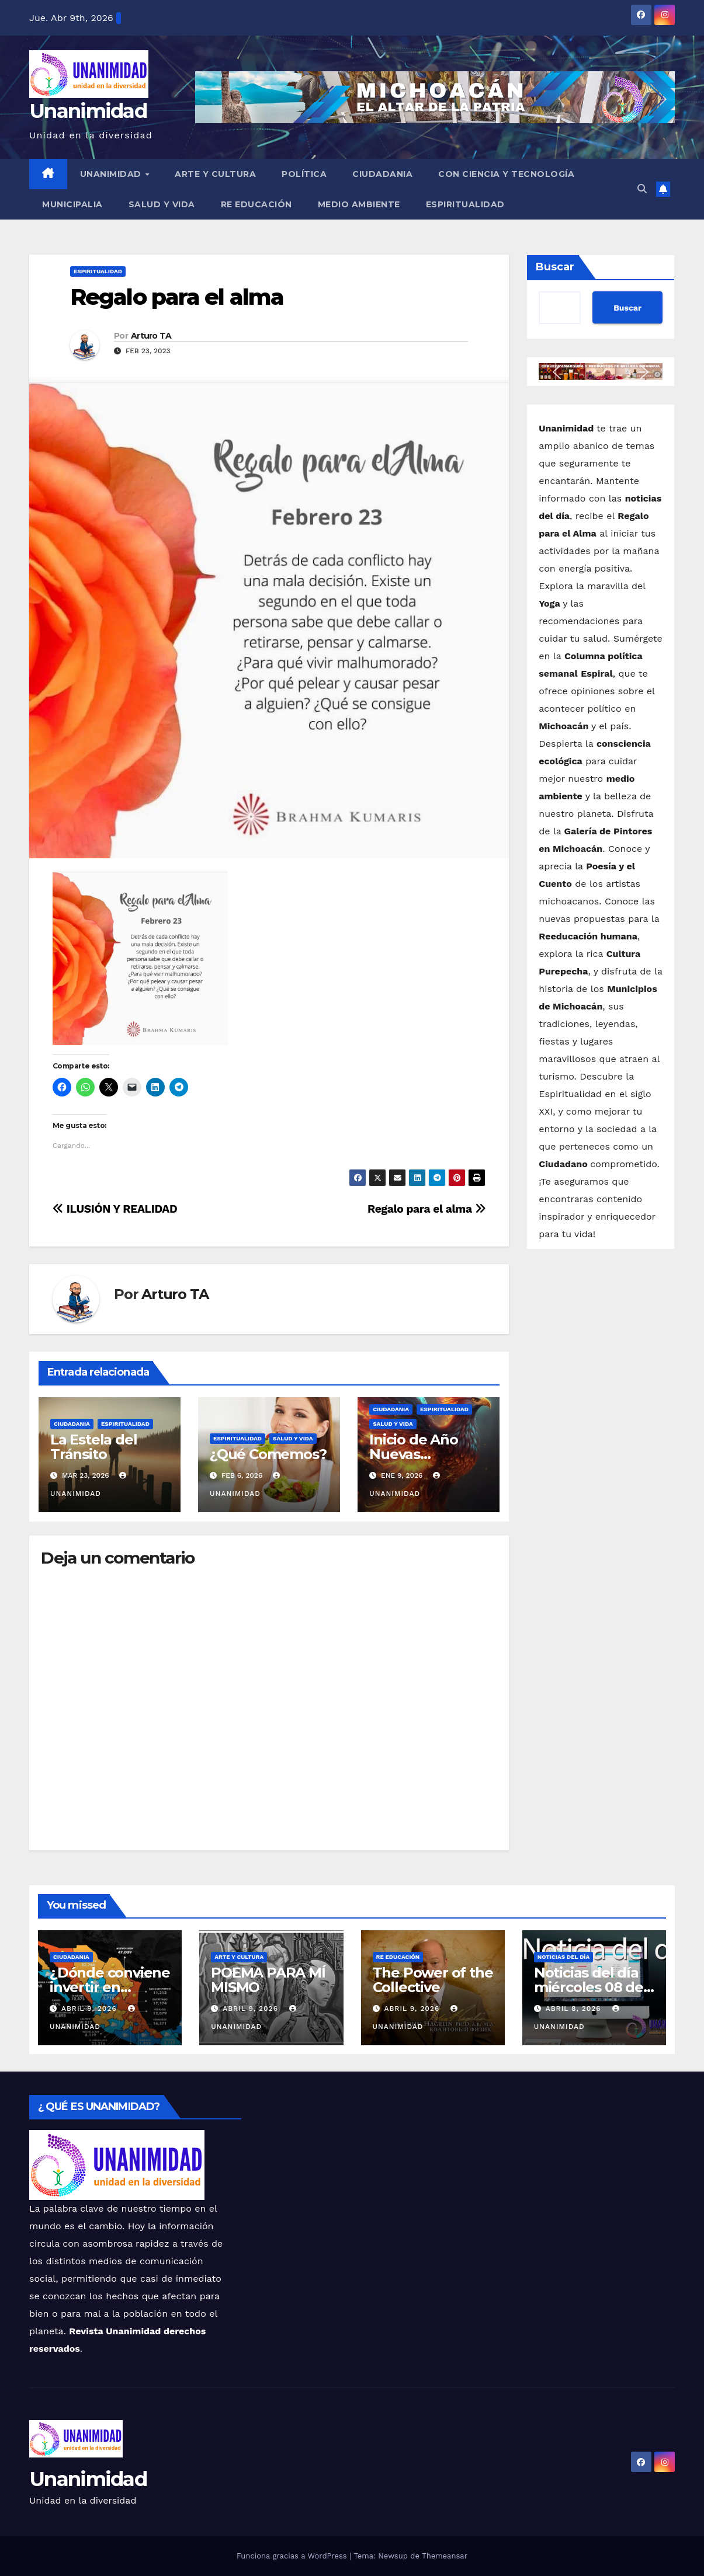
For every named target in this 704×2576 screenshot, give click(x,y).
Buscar (555, 266)
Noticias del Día (563, 1957)
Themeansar (444, 2555)
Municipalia (72, 204)
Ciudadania (382, 174)
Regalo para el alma (176, 297)
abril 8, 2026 (575, 2008)
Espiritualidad (465, 204)
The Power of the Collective (433, 1980)
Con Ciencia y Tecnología (506, 174)
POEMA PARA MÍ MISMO (268, 1980)
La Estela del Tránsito (93, 1447)
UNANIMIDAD (112, 174)
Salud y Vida (162, 204)
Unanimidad (88, 111)
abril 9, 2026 (90, 2008)
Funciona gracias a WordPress (293, 2555)
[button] (642, 188)
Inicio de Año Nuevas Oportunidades (421, 1454)
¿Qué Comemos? (268, 1454)
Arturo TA (151, 335)
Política (304, 174)
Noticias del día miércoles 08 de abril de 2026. (588, 1987)
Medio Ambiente (359, 204)
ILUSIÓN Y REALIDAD (115, 1209)
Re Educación (256, 204)
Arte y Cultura (215, 174)
